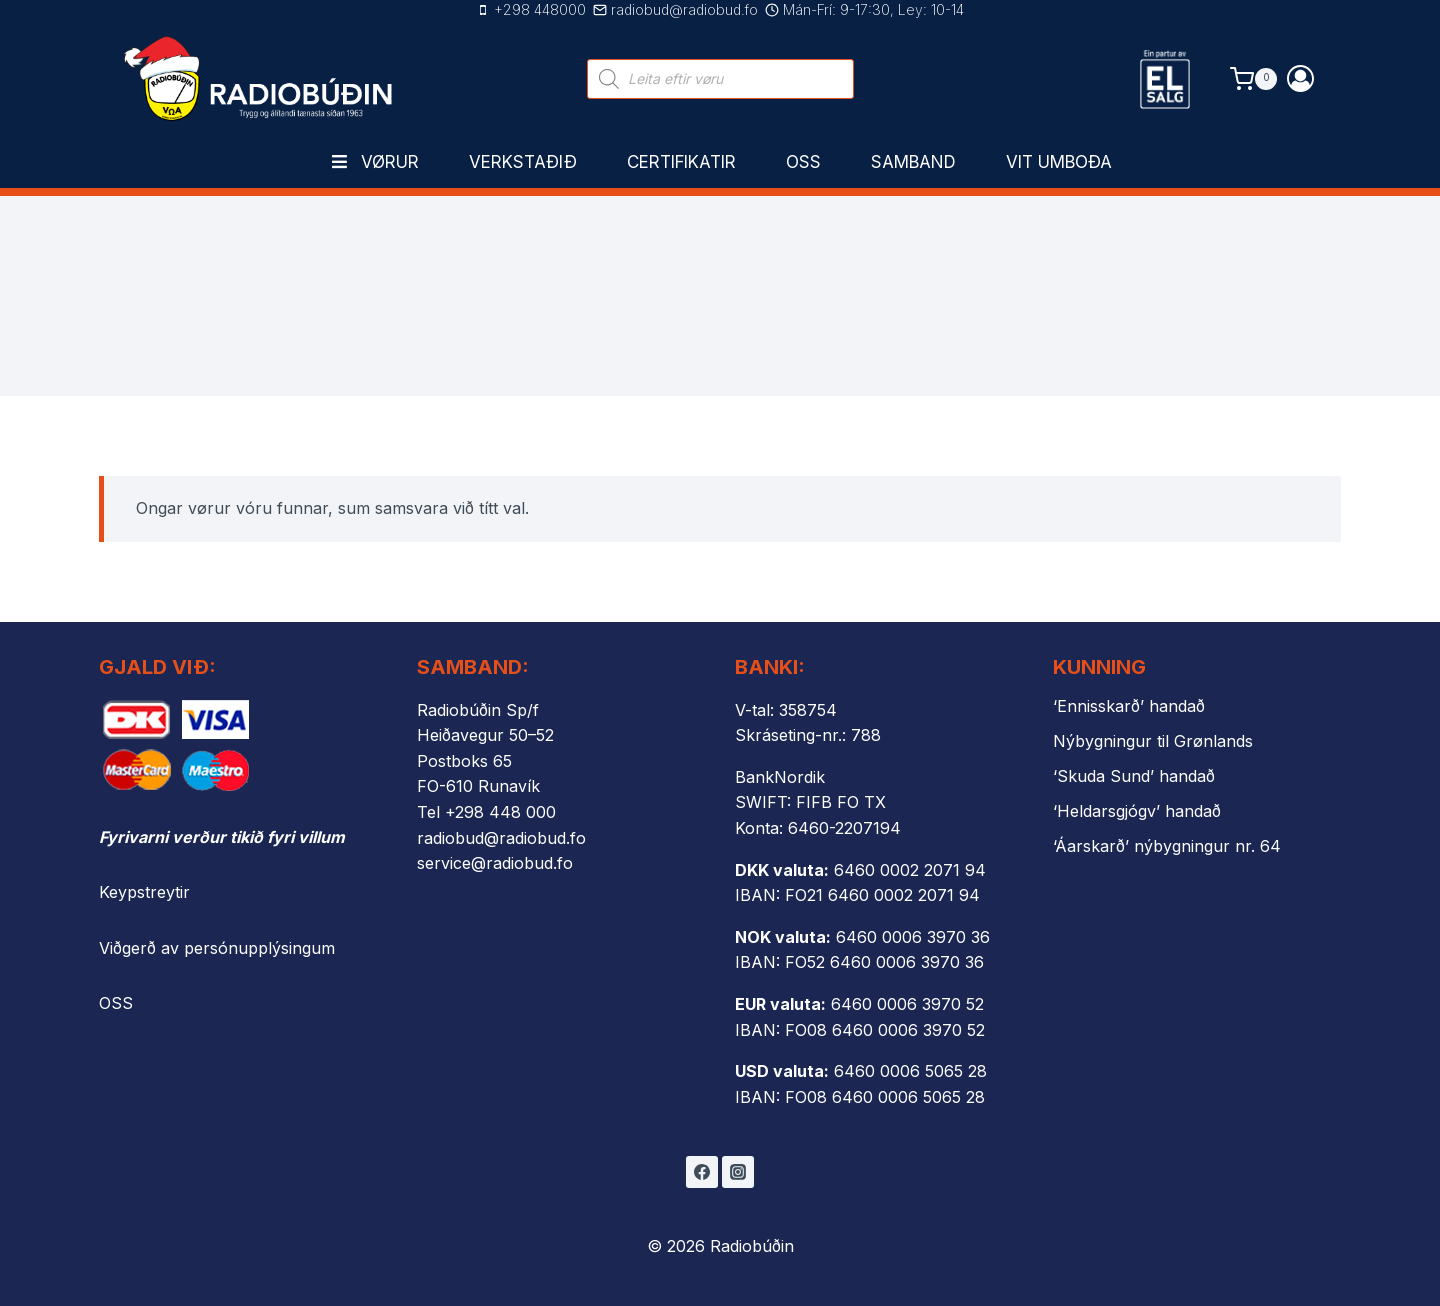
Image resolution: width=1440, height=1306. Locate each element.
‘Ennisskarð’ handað (1129, 706)
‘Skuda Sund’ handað (1134, 776)
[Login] (1300, 78)
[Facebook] (702, 1172)
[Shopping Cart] (1253, 78)
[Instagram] (738, 1172)
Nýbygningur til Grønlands (1153, 741)
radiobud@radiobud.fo (501, 838)
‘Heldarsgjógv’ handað (1137, 811)
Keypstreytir (144, 892)
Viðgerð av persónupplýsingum (217, 948)
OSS (116, 1003)
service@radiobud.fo (495, 863)
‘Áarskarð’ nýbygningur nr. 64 (1167, 846)
